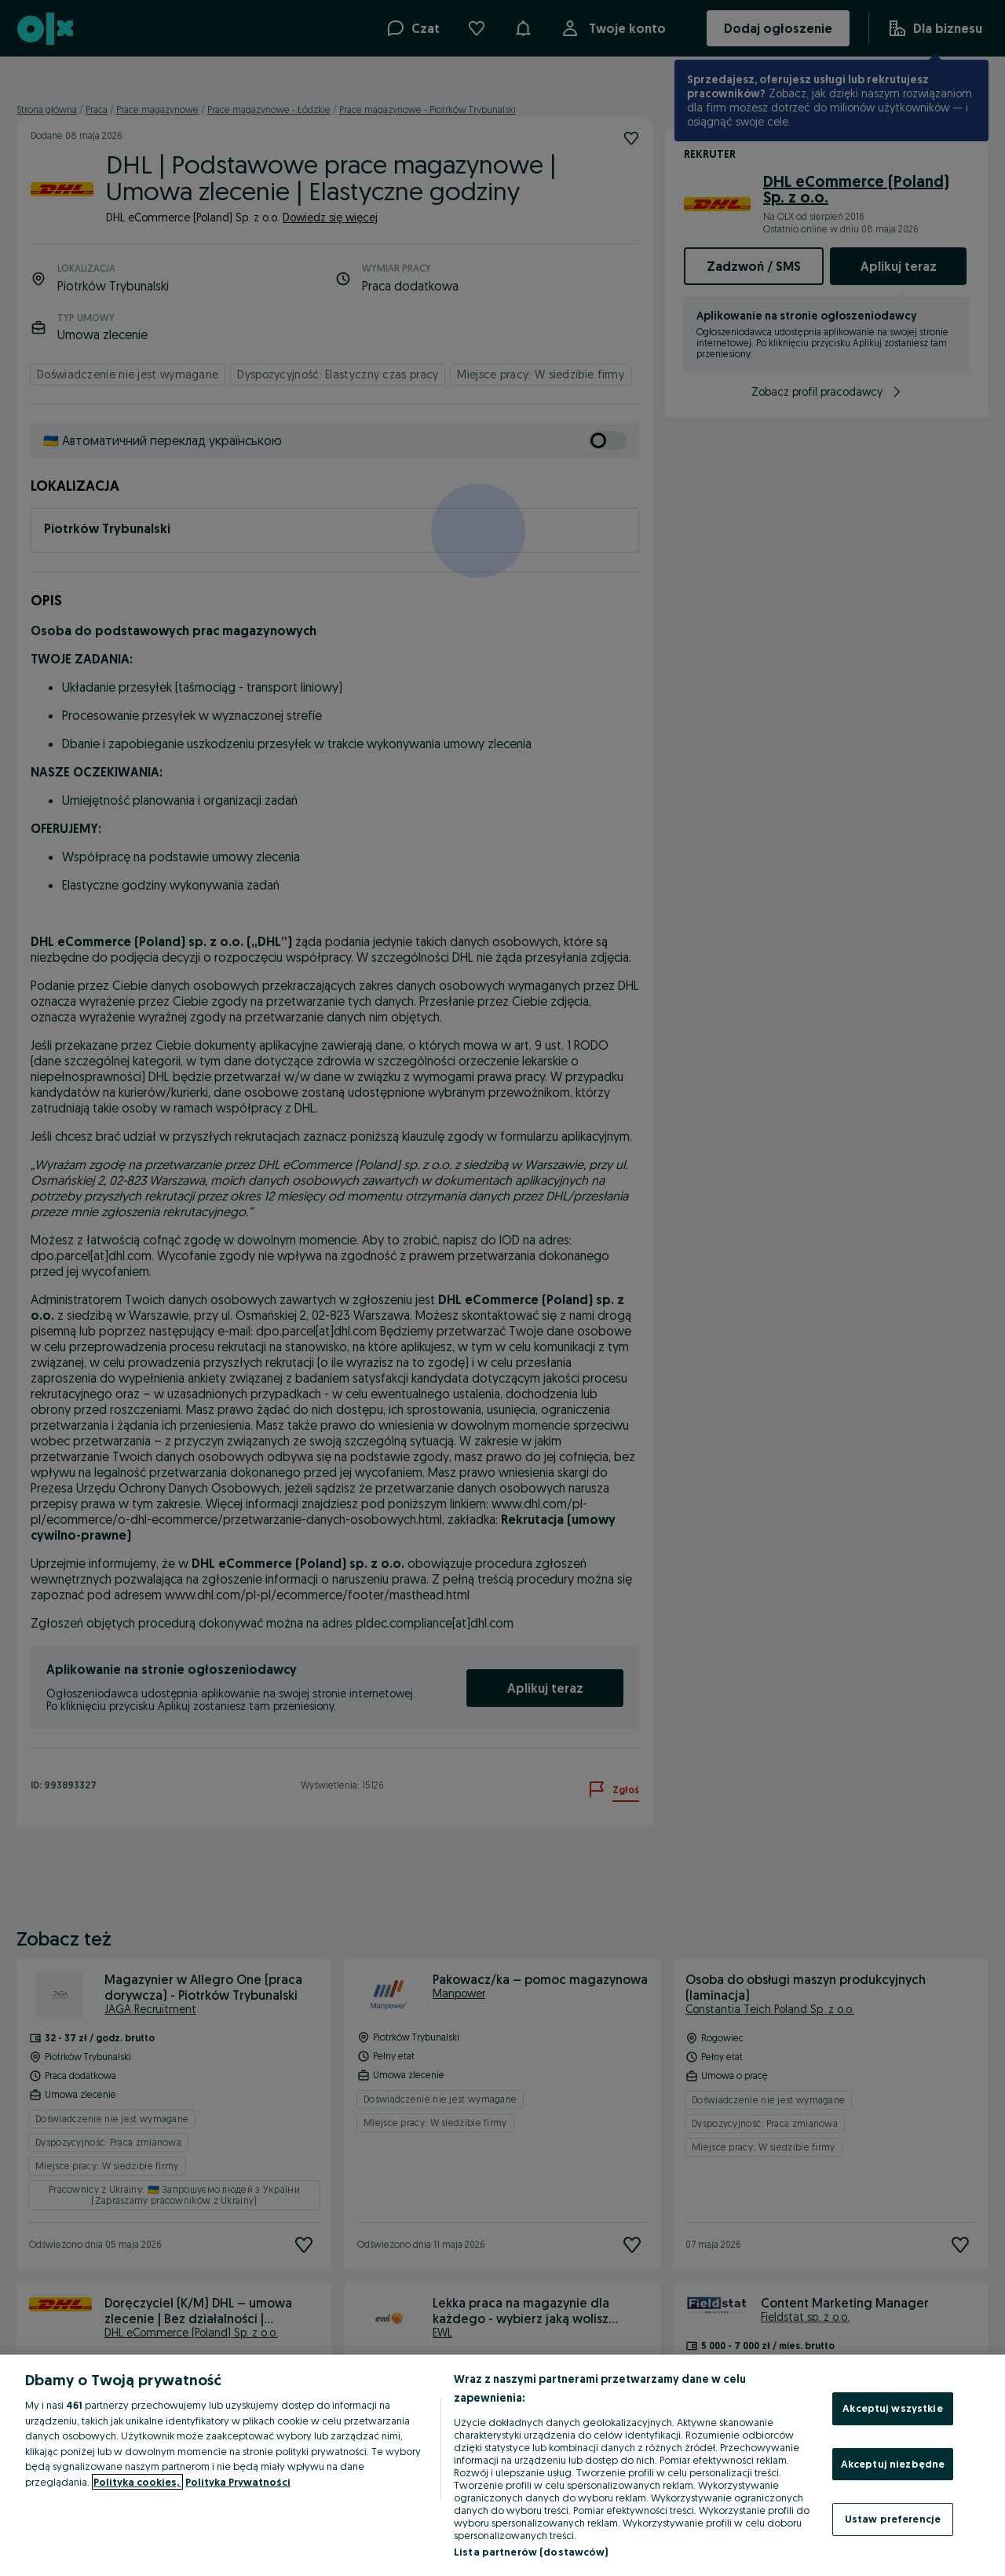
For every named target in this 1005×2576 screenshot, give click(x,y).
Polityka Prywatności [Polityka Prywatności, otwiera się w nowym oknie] (238, 2482)
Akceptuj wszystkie (892, 2408)
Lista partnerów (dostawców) (531, 2551)
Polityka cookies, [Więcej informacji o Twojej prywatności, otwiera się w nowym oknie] (137, 2482)
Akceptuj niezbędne (893, 2463)
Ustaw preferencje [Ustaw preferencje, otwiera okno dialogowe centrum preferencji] (893, 2518)
